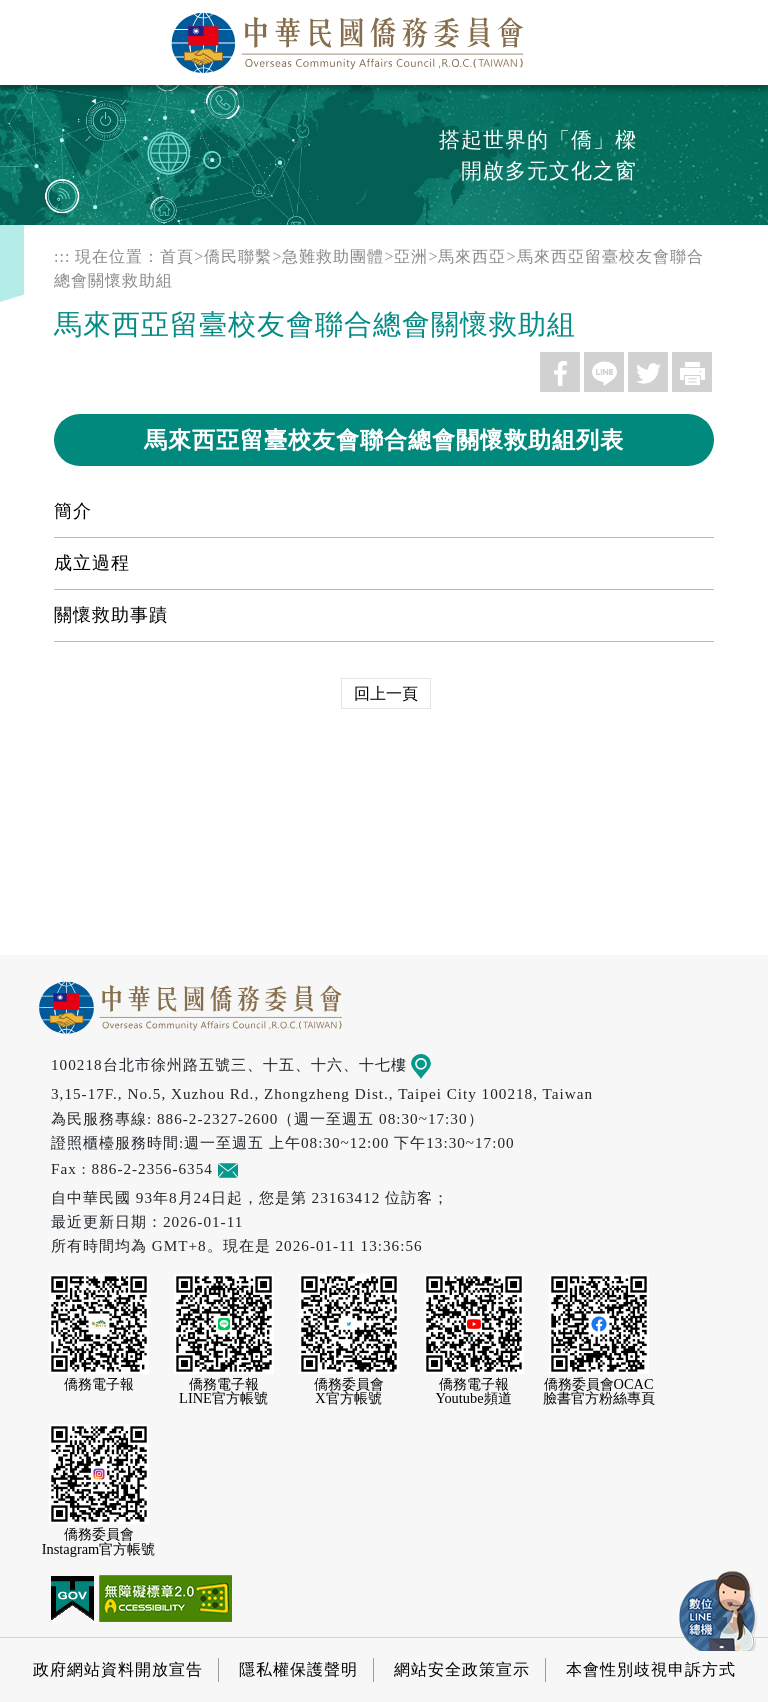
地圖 (435, 1064)
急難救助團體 (333, 256)
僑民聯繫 (238, 256)
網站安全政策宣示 (462, 1669)
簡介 (73, 511)
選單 (731, 37)
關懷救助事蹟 (111, 615)
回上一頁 (386, 693)
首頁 (177, 256)
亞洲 (411, 256)
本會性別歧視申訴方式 (651, 1669)
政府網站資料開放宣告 (118, 1669)
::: (62, 256)
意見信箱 (257, 1168)
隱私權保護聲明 (298, 1669)
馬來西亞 (472, 256)
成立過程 (92, 563)
